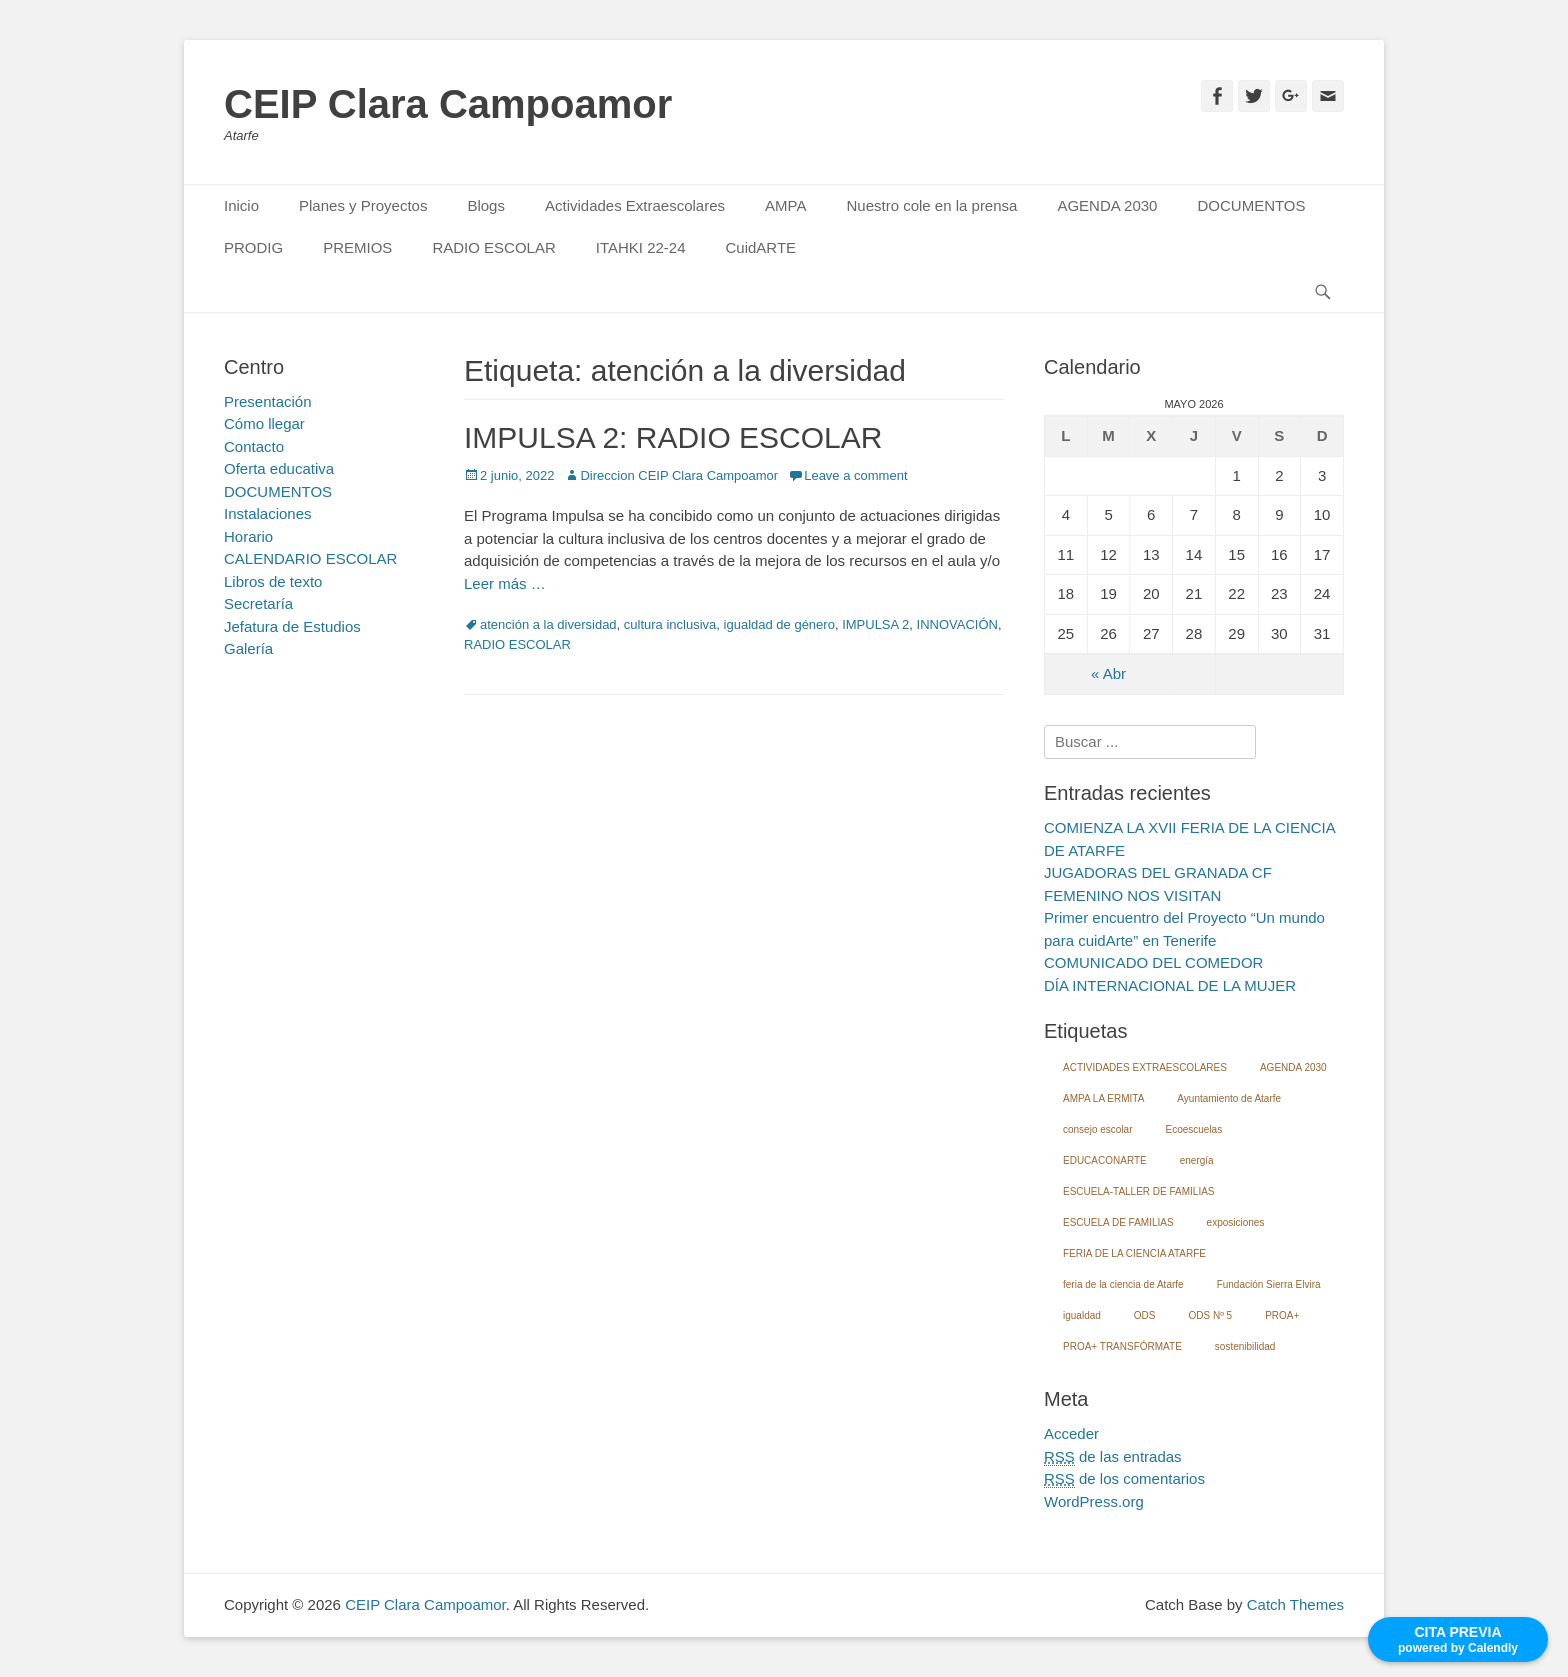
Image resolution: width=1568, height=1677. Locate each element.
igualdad (1082, 1315)
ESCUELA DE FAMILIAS (1118, 1222)
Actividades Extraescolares (635, 205)
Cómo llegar (264, 423)
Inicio (241, 205)
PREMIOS (357, 247)
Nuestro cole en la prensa (931, 205)
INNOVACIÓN (957, 624)
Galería (248, 648)
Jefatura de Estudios (292, 626)
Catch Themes (1295, 1604)
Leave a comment (855, 475)
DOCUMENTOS (1251, 205)
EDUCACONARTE (1105, 1160)
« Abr (1108, 673)
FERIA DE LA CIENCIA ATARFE (1134, 1253)
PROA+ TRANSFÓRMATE (1122, 1346)
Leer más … (505, 583)
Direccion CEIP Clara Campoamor (679, 475)
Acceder (1071, 1433)
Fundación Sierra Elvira (1269, 1284)
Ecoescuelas (1193, 1129)
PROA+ (1282, 1315)
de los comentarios (1124, 1479)
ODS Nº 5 (1210, 1315)
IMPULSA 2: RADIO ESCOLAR (673, 437)
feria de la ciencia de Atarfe (1123, 1284)
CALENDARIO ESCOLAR (310, 558)
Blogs (486, 205)
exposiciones (1236, 1222)
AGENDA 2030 (1107, 205)
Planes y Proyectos (363, 205)
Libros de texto (273, 581)
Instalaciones (268, 513)
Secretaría (258, 603)
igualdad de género (779, 624)
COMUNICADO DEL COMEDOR (1153, 962)
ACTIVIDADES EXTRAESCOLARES (1145, 1067)
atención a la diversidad (548, 624)
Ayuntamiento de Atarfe (1229, 1098)
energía (1197, 1160)
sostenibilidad (1245, 1346)
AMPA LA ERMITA (1103, 1098)
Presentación (268, 401)
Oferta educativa (279, 468)
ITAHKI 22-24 (641, 247)
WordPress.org (1094, 1501)
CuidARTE (761, 247)
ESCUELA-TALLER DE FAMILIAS (1139, 1191)
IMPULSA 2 (875, 624)
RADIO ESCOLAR (493, 247)
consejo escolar (1097, 1129)
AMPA (785, 205)
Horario (248, 536)
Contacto (254, 446)
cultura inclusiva (670, 624)
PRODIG (253, 247)
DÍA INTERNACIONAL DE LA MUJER (1170, 985)
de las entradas (1113, 1457)
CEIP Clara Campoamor (448, 104)
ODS (1145, 1315)
